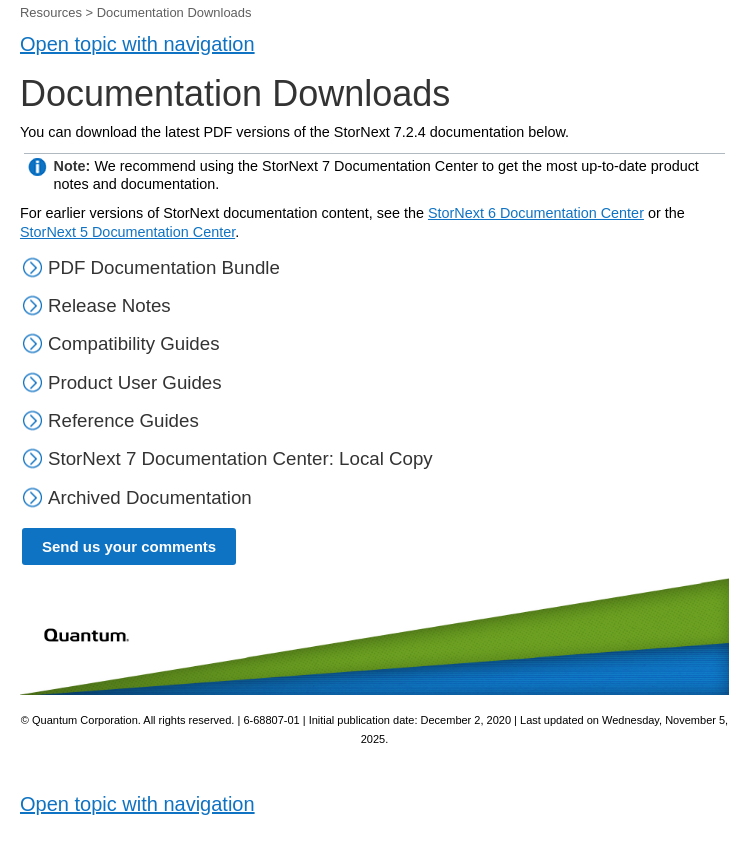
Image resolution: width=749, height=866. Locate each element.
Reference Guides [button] (110, 420)
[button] (34, 305)
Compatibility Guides (134, 343)
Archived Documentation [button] (137, 497)
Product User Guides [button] (122, 382)
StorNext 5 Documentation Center (127, 232)
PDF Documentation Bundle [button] (151, 267)
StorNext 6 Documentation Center (536, 213)
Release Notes (109, 305)
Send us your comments (129, 546)
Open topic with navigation (137, 44)
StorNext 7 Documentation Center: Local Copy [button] (227, 458)
